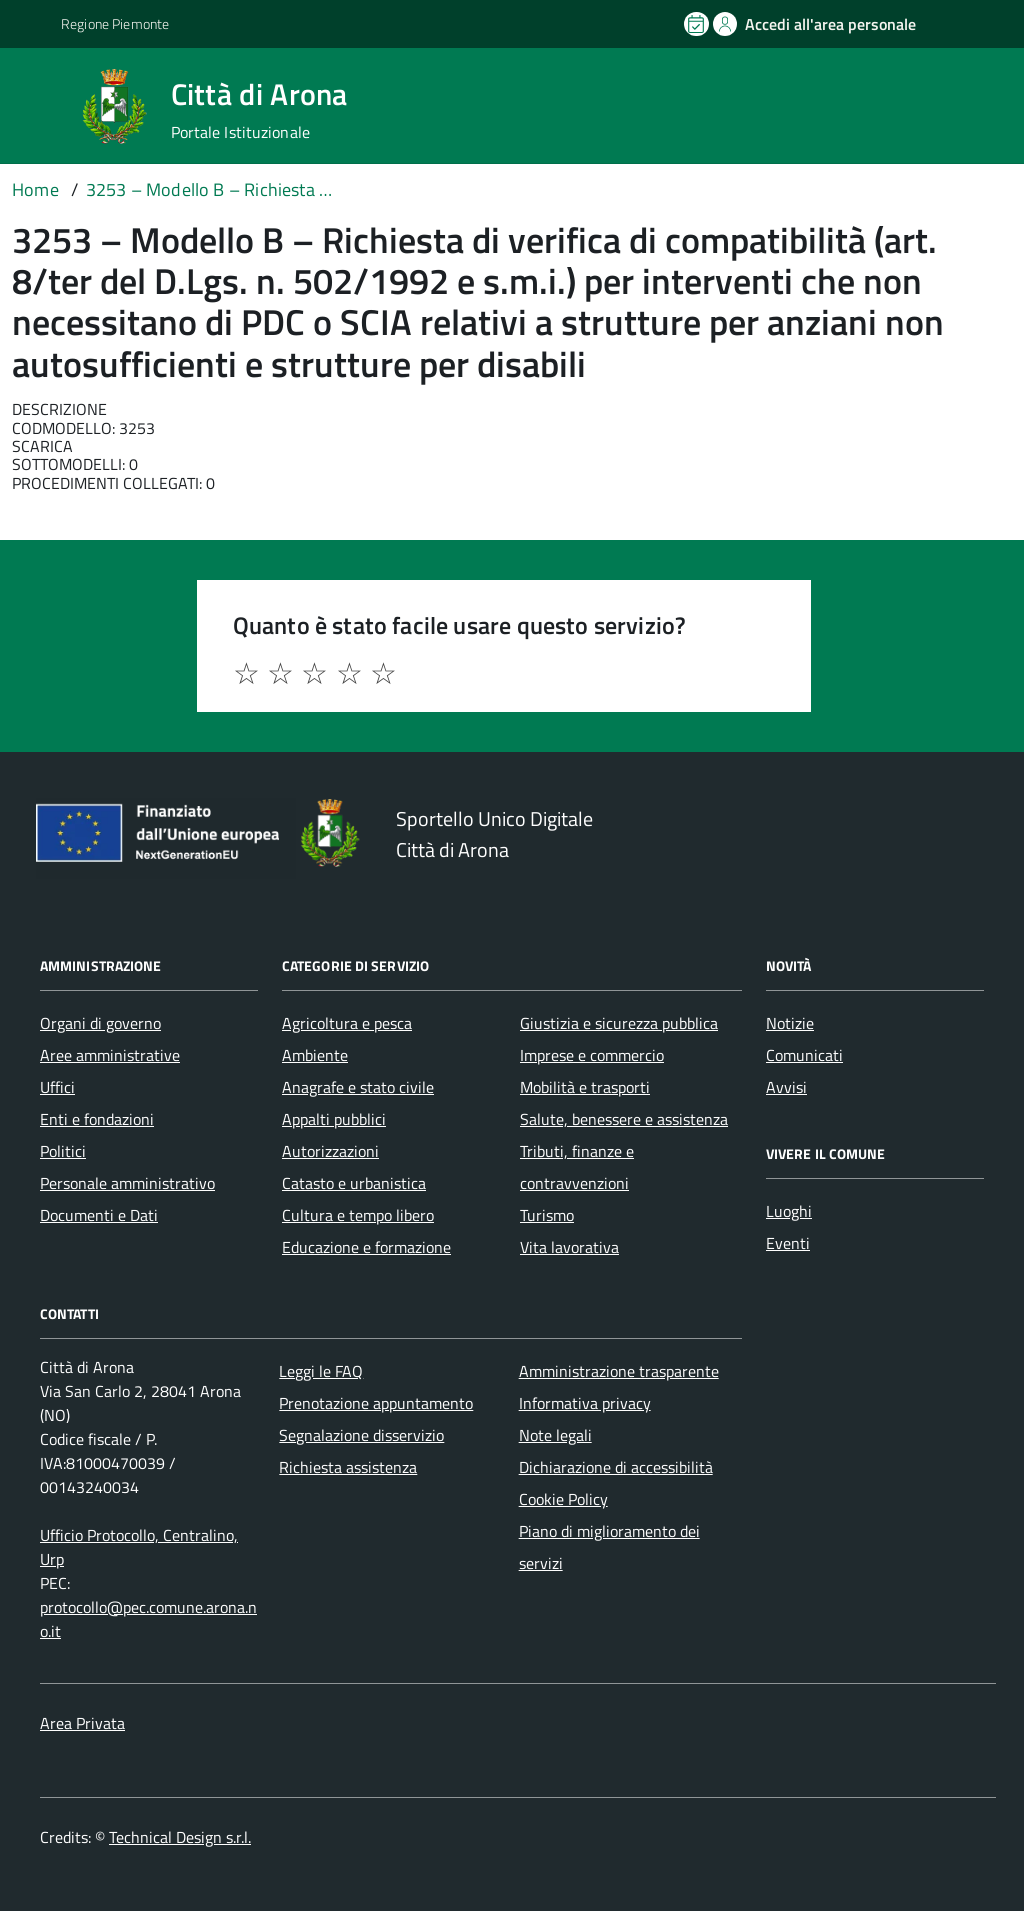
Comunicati (804, 1055)
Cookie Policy (563, 1499)
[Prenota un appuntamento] (698, 24)
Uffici (57, 1087)
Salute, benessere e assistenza (624, 1119)
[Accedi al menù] (43, 104)
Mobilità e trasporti (585, 1087)
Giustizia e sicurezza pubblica (619, 1023)
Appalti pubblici (334, 1119)
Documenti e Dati (99, 1215)
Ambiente (315, 1055)
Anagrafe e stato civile (358, 1087)
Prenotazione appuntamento (376, 1403)
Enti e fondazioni (97, 1119)
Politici (63, 1151)
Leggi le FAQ (321, 1371)
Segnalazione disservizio (361, 1435)
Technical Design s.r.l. (180, 1837)
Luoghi (789, 1211)
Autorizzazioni (330, 1151)
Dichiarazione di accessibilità (616, 1467)
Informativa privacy (585, 1403)
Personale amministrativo (127, 1183)
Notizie (790, 1023)
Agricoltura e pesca (347, 1023)
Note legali (555, 1435)
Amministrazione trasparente (619, 1371)
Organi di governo (100, 1023)
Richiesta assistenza (348, 1467)
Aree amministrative (110, 1055)
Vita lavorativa (569, 1247)
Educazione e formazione (366, 1247)
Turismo (547, 1215)
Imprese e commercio (592, 1055)
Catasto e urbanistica (354, 1183)
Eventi (788, 1243)
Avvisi (786, 1087)
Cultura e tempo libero (358, 1215)
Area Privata (82, 1723)
